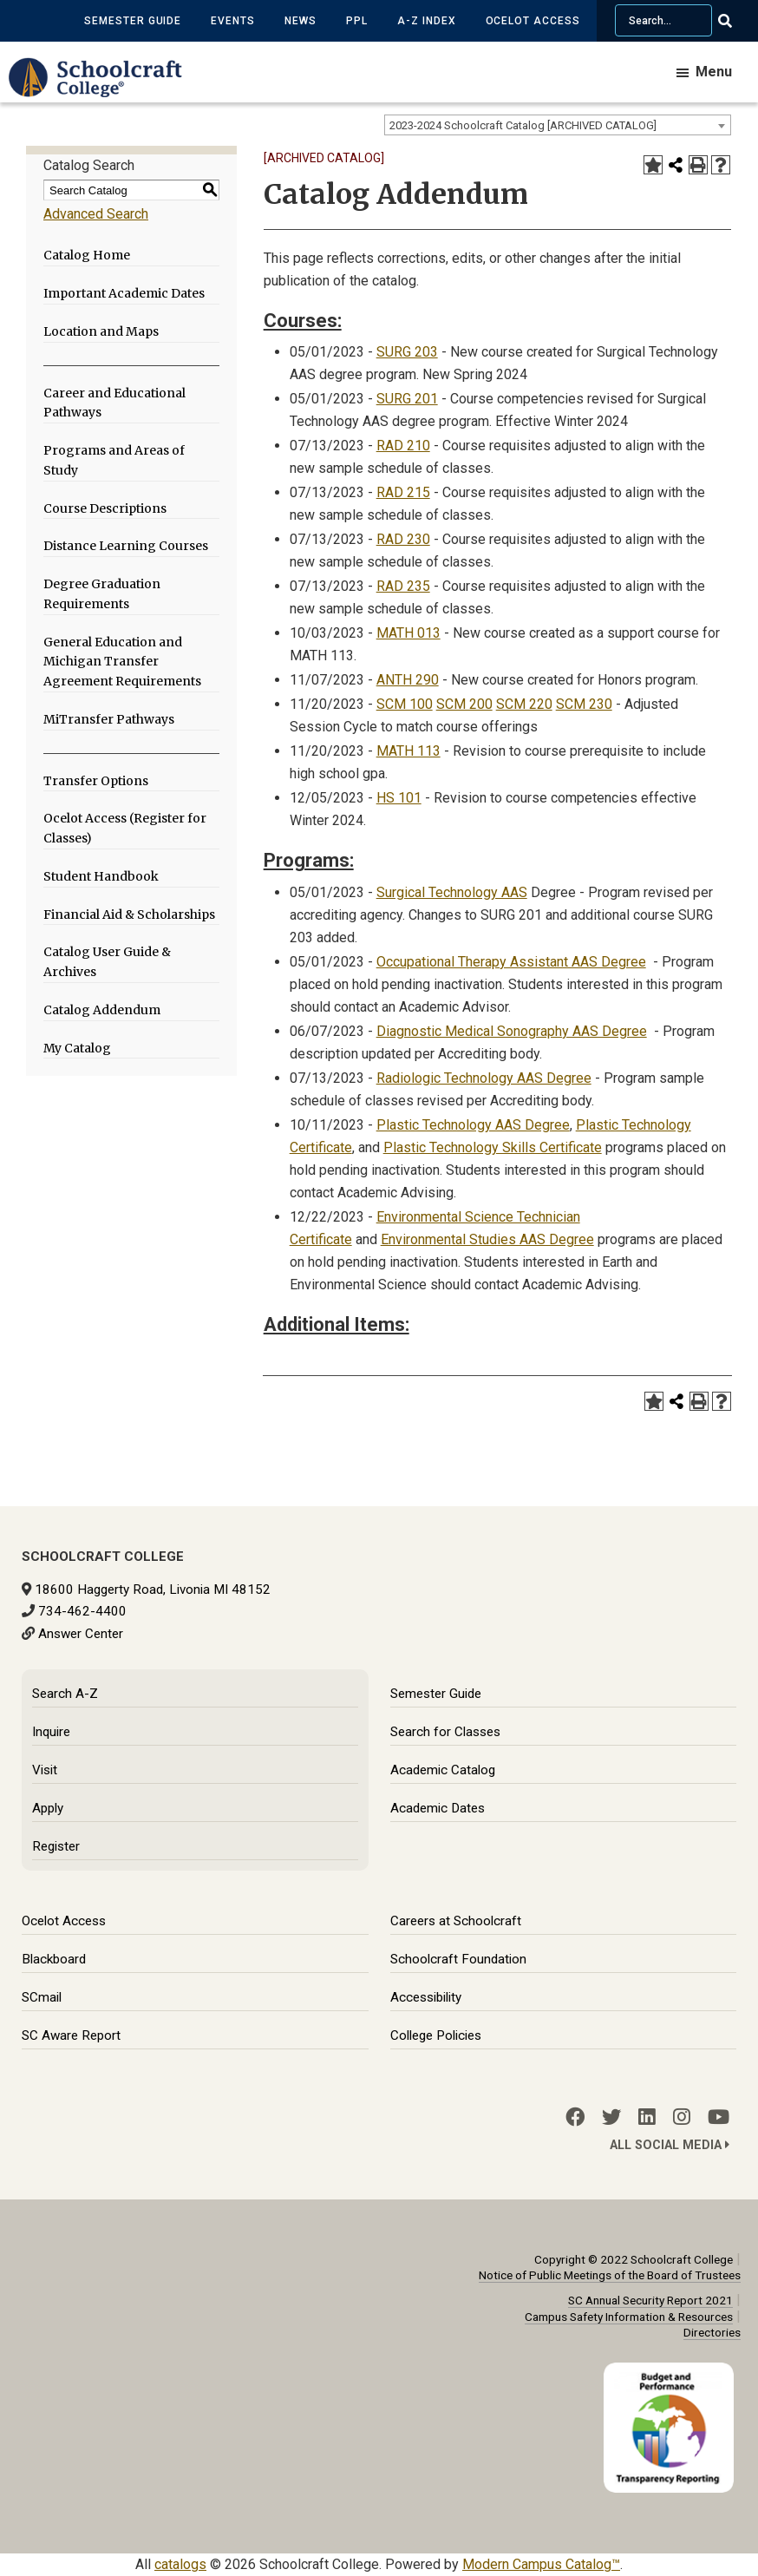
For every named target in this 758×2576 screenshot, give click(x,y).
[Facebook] (575, 2117)
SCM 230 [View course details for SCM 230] (584, 704)
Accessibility (425, 1997)
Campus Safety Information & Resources (629, 2317)
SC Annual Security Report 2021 (650, 2300)
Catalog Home (86, 255)
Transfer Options (95, 781)
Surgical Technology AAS (451, 892)
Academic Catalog (442, 1770)
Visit (44, 1770)
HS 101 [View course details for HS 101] (398, 798)
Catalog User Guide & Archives (107, 962)
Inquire (51, 1732)
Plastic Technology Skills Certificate (492, 1147)
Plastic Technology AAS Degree (473, 1125)
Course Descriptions (105, 508)
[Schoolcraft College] (104, 90)
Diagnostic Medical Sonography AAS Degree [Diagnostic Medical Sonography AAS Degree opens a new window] (511, 1031)
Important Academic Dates (124, 293)
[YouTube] (718, 2117)
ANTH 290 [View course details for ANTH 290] (407, 680)
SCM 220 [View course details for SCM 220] (524, 704)
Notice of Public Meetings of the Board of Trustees (610, 2275)
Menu (714, 71)
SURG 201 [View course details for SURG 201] (407, 398)
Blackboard (54, 1959)
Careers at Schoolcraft (455, 1921)
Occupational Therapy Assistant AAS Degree (511, 962)
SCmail (42, 1997)
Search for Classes (445, 1732)
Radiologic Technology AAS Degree (483, 1078)
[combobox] (557, 125)
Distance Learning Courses (125, 546)
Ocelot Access (533, 21)
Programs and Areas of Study (114, 460)
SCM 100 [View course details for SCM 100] (404, 704)
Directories (712, 2332)
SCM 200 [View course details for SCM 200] (464, 704)
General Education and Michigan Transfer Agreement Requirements (122, 662)
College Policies (435, 2035)
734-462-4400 (82, 1611)
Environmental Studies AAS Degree (487, 1239)
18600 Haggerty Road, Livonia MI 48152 (153, 1589)
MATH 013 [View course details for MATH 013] (408, 633)
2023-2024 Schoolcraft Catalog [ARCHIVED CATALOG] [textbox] (523, 125)
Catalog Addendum (101, 1010)
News (300, 21)
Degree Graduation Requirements (101, 594)
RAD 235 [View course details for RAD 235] (403, 586)
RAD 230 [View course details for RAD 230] (403, 539)
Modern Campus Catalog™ (541, 2564)
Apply (47, 1808)
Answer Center (80, 1634)
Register (56, 1846)
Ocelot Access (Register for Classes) (124, 828)
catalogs (180, 2564)
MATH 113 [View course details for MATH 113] (408, 751)
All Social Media (669, 2145)
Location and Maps (101, 331)
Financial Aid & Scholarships (129, 914)
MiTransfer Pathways (108, 719)
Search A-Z (65, 1693)
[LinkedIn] (647, 2117)
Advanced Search (95, 214)
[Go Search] (736, 21)
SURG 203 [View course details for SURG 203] (407, 352)
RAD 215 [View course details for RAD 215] (403, 492)
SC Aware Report (71, 2035)
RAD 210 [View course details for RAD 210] (403, 445)
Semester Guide (132, 21)
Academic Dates (437, 1808)
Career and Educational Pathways (114, 403)
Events (233, 21)
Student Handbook (101, 876)
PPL (357, 21)
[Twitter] (611, 2117)
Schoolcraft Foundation (458, 1959)
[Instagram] (681, 2117)
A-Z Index (426, 21)
